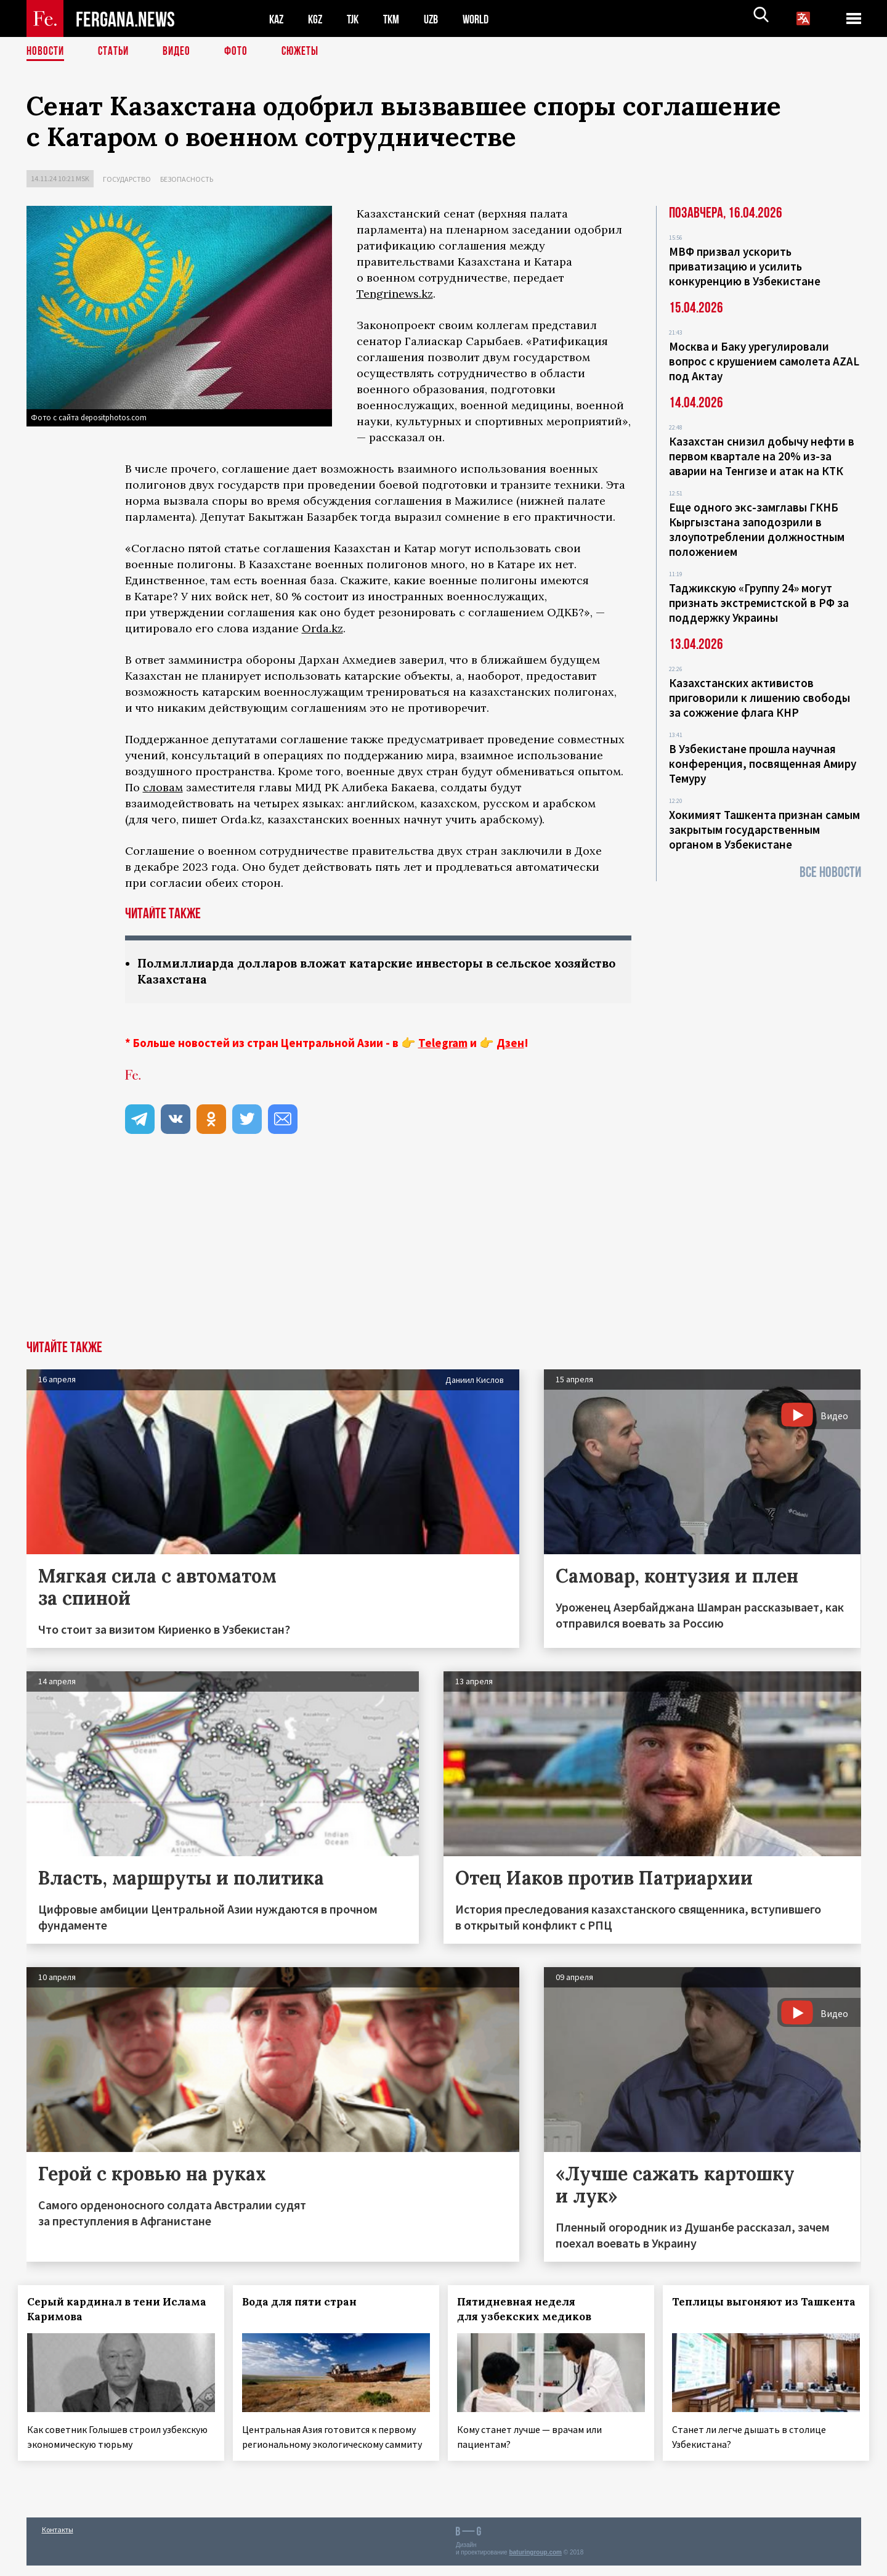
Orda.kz (322, 628)
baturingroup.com (535, 2562)
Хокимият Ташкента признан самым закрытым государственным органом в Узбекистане (764, 829)
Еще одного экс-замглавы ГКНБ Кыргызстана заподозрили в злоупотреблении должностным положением (756, 529)
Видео (180, 52)
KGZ (318, 18)
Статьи (116, 52)
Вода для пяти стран (307, 2303)
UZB (439, 18)
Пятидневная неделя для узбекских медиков (532, 2310)
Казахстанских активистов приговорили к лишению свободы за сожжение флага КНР (759, 697)
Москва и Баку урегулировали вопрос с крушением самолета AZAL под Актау (764, 361)
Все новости (830, 872)
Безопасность (186, 179)
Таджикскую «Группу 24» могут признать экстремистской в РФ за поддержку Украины (759, 603)
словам (163, 787)
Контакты (57, 2540)
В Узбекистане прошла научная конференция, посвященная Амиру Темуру (762, 763)
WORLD (486, 18)
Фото (241, 52)
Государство (127, 179)
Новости (46, 52)
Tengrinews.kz (395, 294)
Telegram (443, 1044)
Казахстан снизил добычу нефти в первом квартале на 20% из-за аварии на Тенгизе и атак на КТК (761, 456)
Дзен (510, 1044)
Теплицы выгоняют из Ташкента (735, 2310)
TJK (357, 18)
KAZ (277, 18)
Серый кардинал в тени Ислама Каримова (102, 2310)
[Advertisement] (443, 1249)
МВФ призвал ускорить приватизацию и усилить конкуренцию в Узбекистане (744, 266)
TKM (398, 18)
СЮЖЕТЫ (306, 52)
